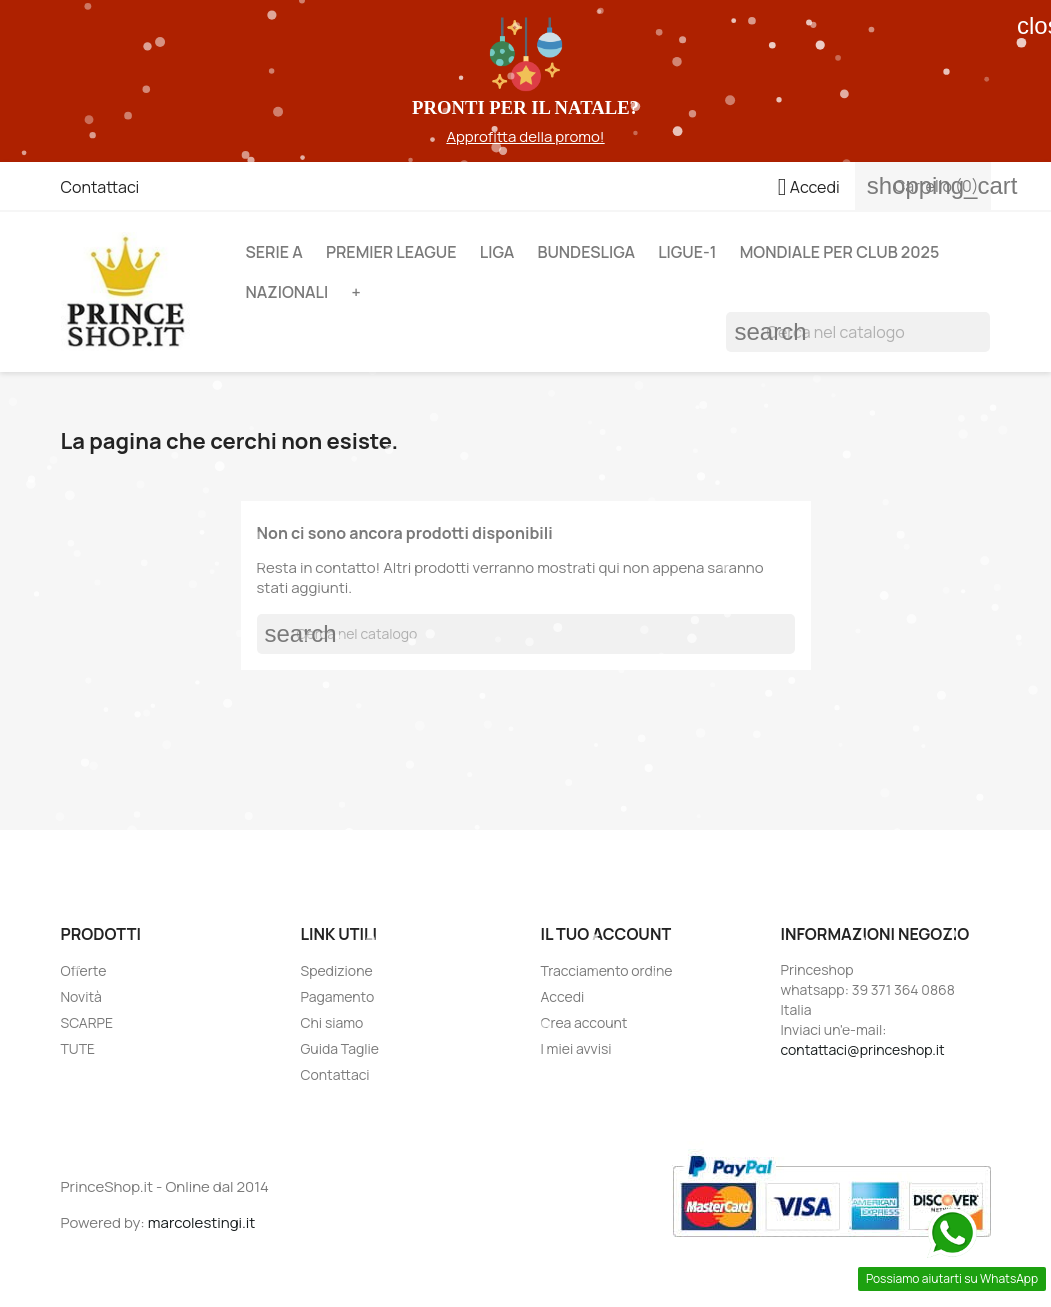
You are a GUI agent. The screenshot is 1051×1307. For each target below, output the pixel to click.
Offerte (84, 970)
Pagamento (338, 996)
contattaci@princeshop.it (863, 1049)
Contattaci (100, 187)
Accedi (563, 996)
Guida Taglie (340, 1048)
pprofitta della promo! (530, 136)
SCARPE (87, 1022)
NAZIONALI (286, 292)
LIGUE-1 (687, 252)
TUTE (78, 1048)
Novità (81, 996)
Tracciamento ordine (607, 970)
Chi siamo (332, 1022)
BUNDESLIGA (586, 252)
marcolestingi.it (202, 1222)
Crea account (584, 1022)
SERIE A (273, 252)
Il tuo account (606, 934)
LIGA (497, 252)
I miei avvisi (576, 1048)
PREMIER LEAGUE (391, 252)
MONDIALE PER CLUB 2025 (840, 252)
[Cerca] (858, 332)
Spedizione (337, 970)
